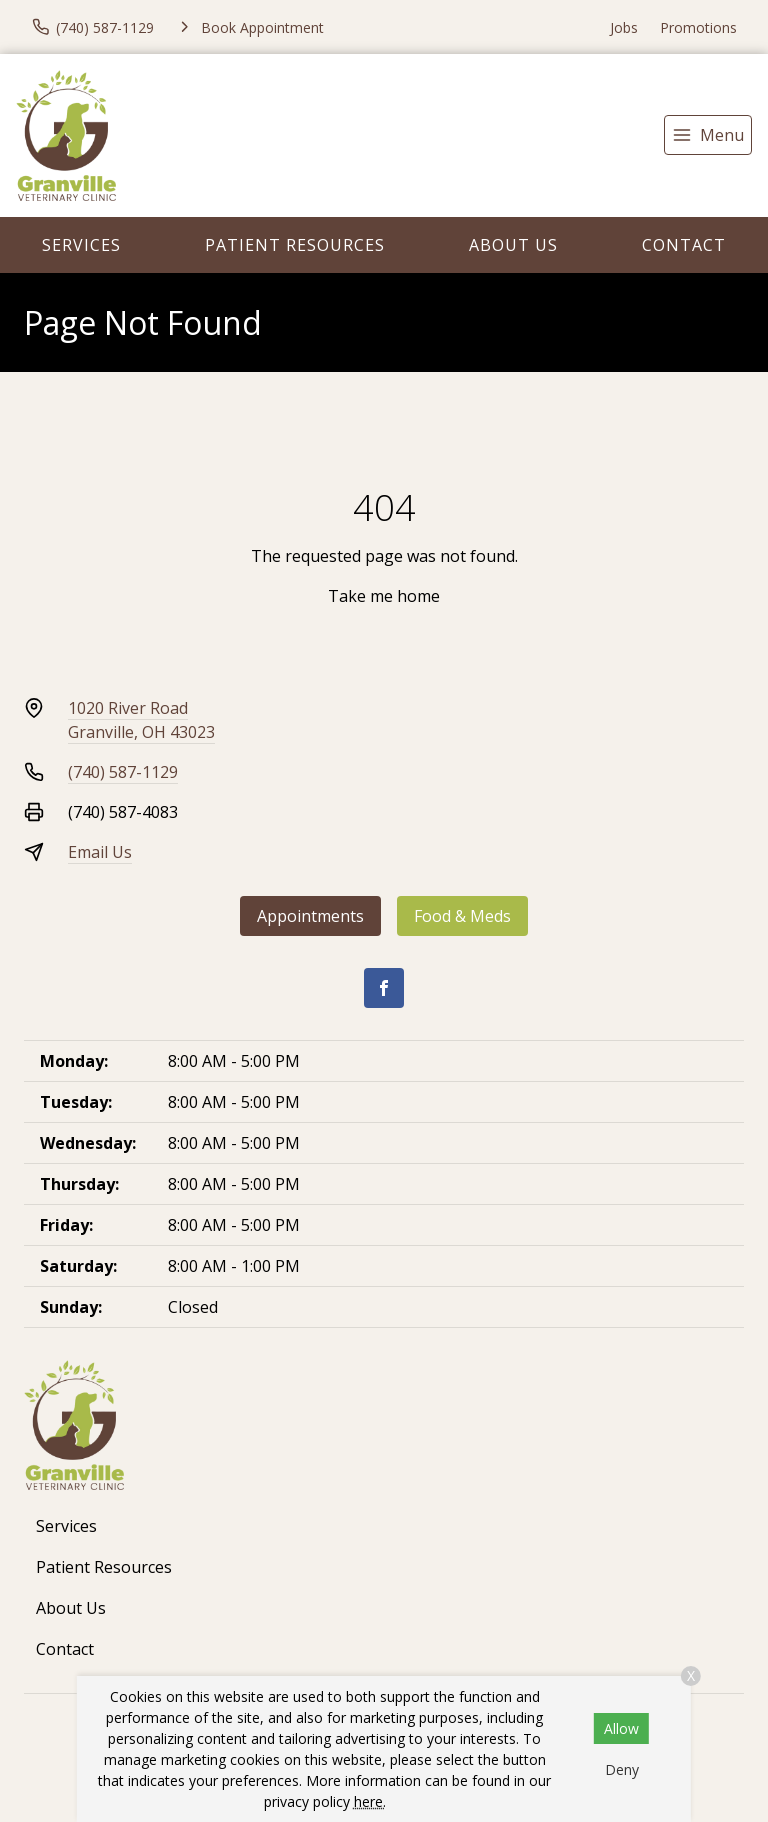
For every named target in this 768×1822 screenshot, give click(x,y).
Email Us (100, 852)
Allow (621, 1728)
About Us (513, 245)
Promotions (698, 27)
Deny (622, 1769)
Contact (684, 245)
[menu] (708, 135)
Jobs (624, 27)
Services (81, 245)
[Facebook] (384, 988)
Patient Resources (295, 245)
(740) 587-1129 (123, 772)
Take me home (384, 596)
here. (370, 1801)
